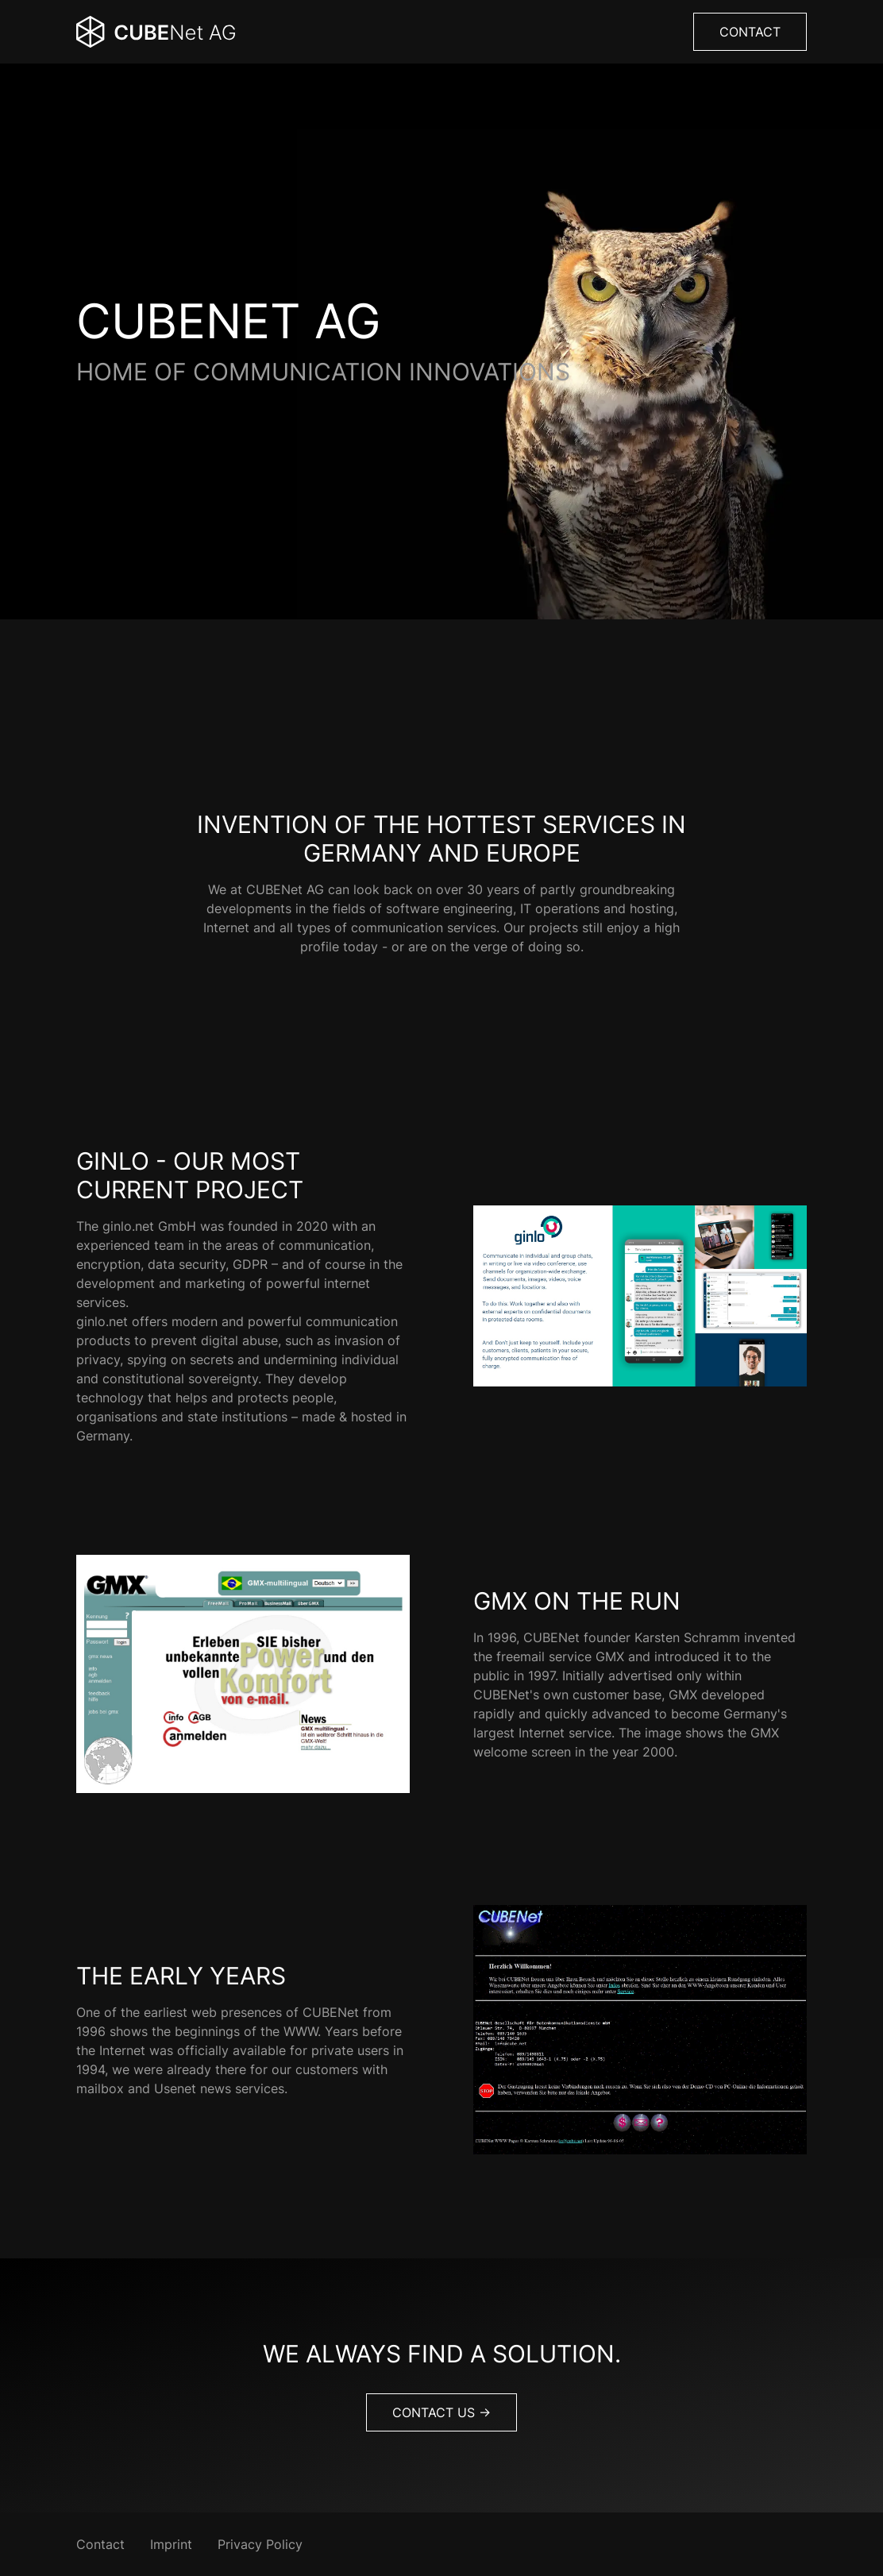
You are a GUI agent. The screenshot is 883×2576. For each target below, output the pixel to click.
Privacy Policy (260, 2544)
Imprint (171, 2544)
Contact (750, 32)
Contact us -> (441, 2412)
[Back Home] (155, 32)
